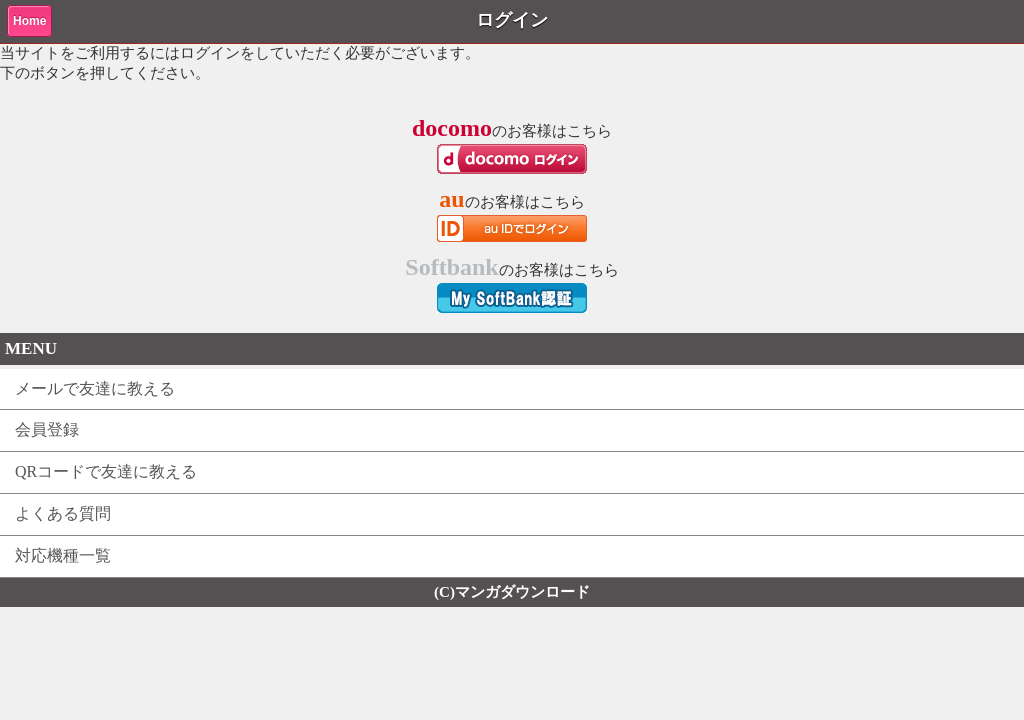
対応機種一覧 (63, 555)
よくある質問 (63, 513)
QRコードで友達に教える (106, 471)
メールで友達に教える (95, 388)
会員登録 (47, 429)
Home (29, 21)
